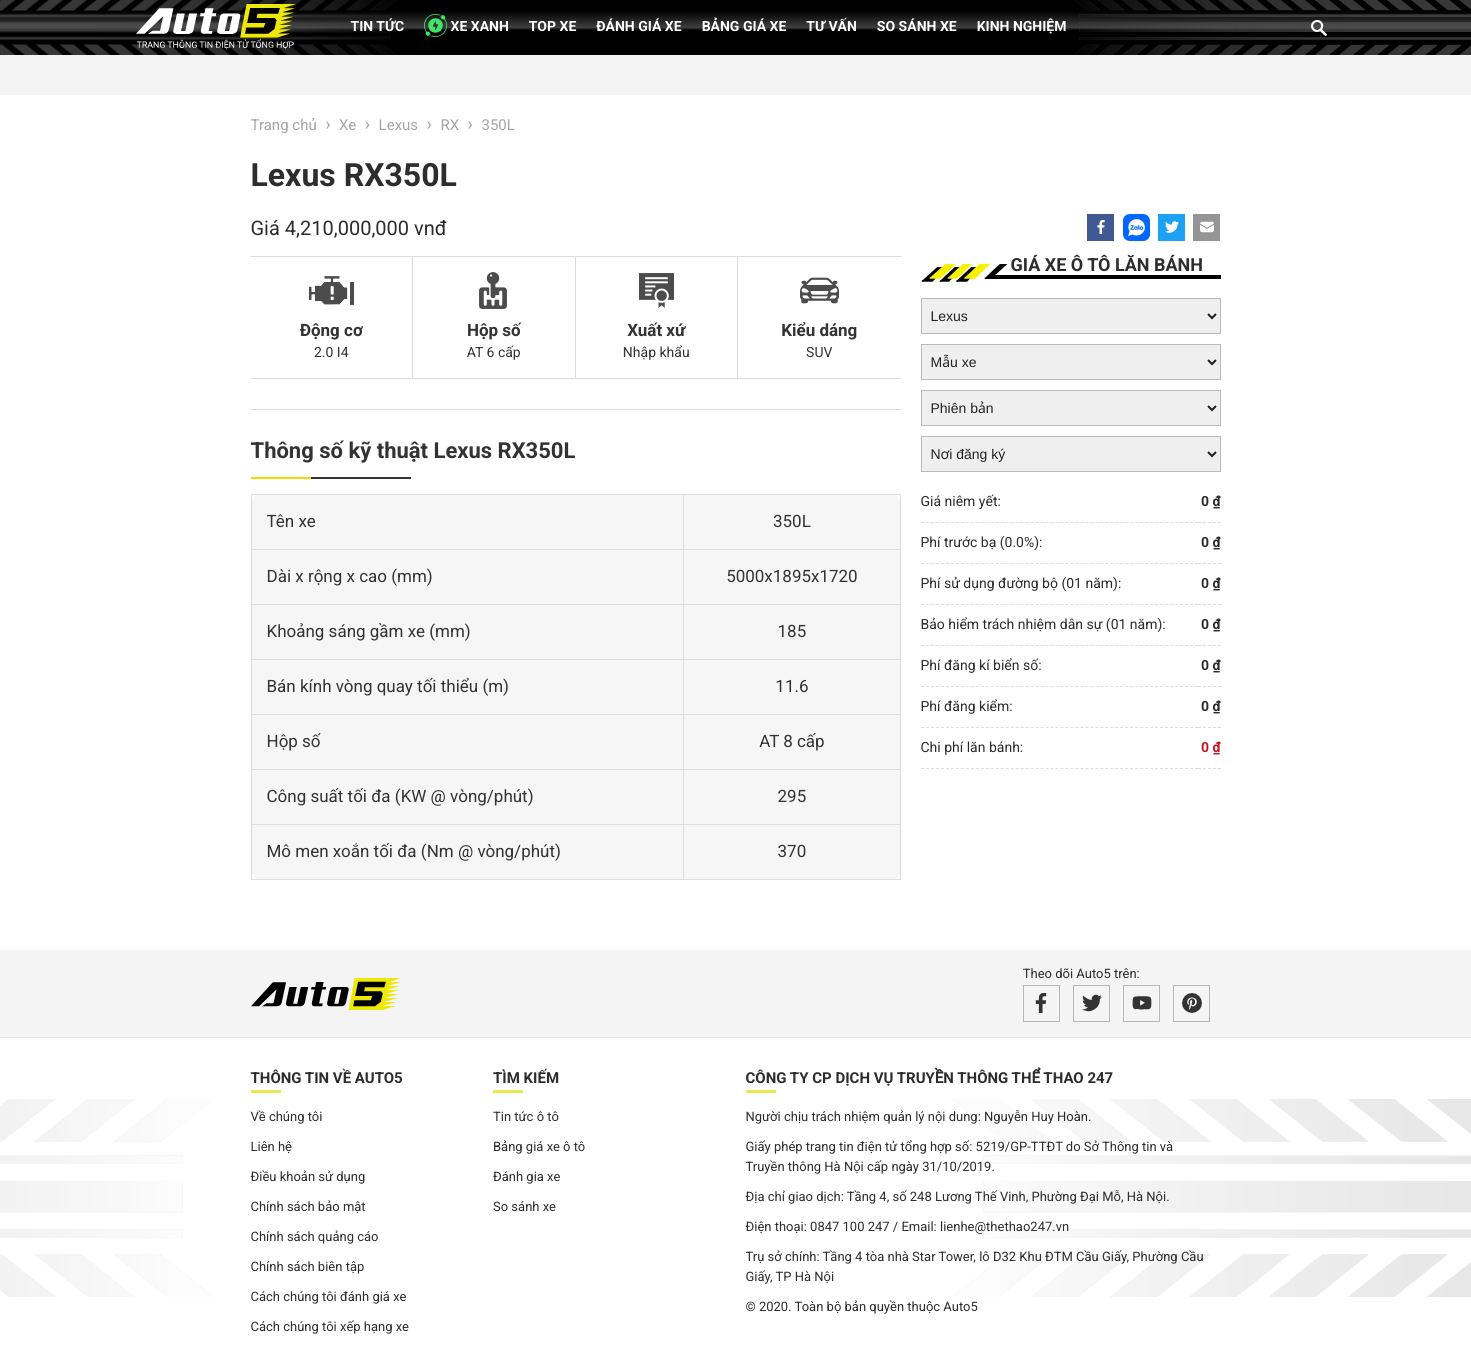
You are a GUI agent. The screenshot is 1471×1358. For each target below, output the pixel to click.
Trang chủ (284, 125)
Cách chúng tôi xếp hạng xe (330, 1327)
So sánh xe (917, 27)
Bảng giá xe (744, 27)
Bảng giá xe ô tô (539, 1147)
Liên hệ (272, 1147)
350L (498, 125)
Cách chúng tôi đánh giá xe (329, 1297)
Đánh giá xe (638, 27)
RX (449, 125)
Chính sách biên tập (308, 1267)
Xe (347, 125)
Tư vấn (831, 27)
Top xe (552, 27)
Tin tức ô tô (526, 1117)
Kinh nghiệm (1022, 27)
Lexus (399, 125)
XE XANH (466, 25)
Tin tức (378, 27)
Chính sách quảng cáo (315, 1237)
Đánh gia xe (526, 1177)
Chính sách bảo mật (308, 1207)
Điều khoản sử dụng (308, 1177)
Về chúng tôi (287, 1117)
